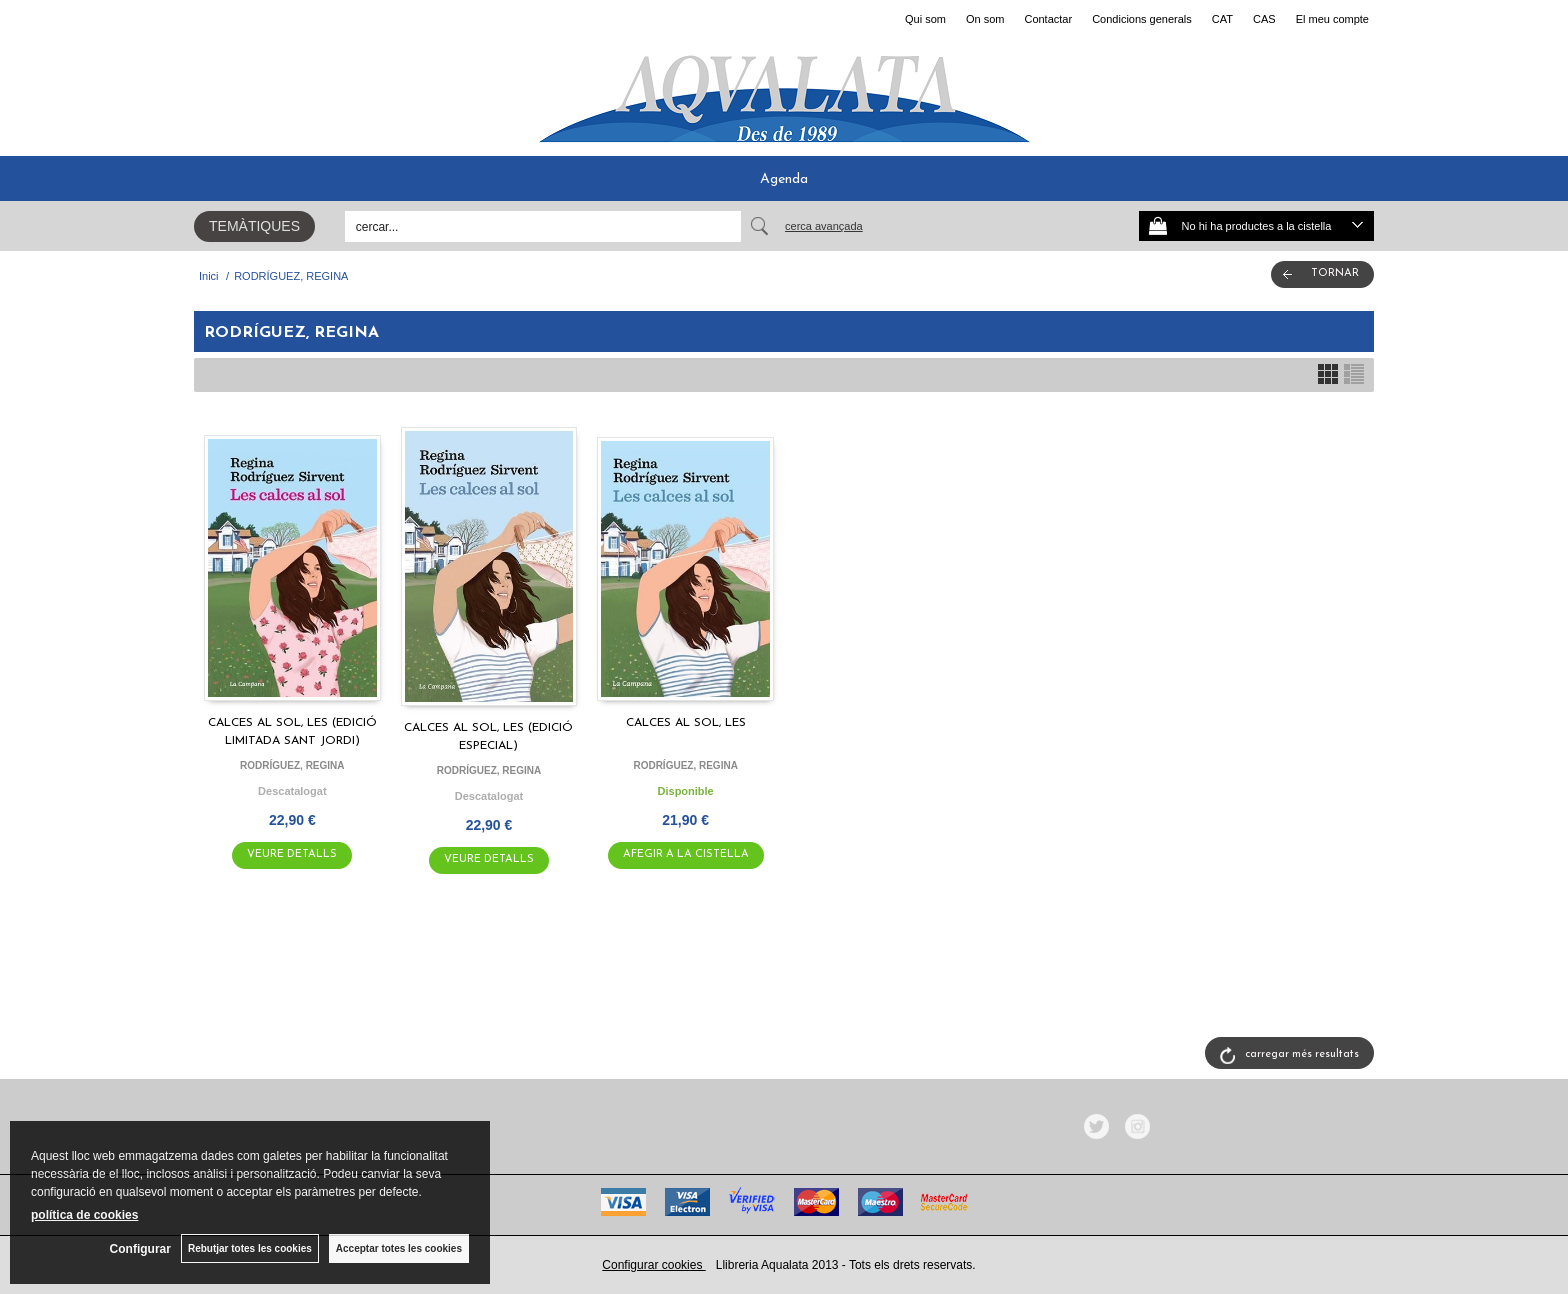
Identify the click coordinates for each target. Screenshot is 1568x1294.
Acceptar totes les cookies (399, 1248)
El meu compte (1332, 19)
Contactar (1048, 19)
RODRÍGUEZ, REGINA (292, 765)
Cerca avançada (824, 226)
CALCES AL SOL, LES (686, 723)
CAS (1264, 19)
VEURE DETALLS (292, 854)
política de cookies (84, 1215)
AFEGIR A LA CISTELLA (686, 854)
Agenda (784, 179)
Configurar (140, 1249)
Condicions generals (1142, 19)
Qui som (925, 19)
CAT (1222, 19)
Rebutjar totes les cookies (250, 1248)
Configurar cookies (653, 1265)
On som (985, 19)
